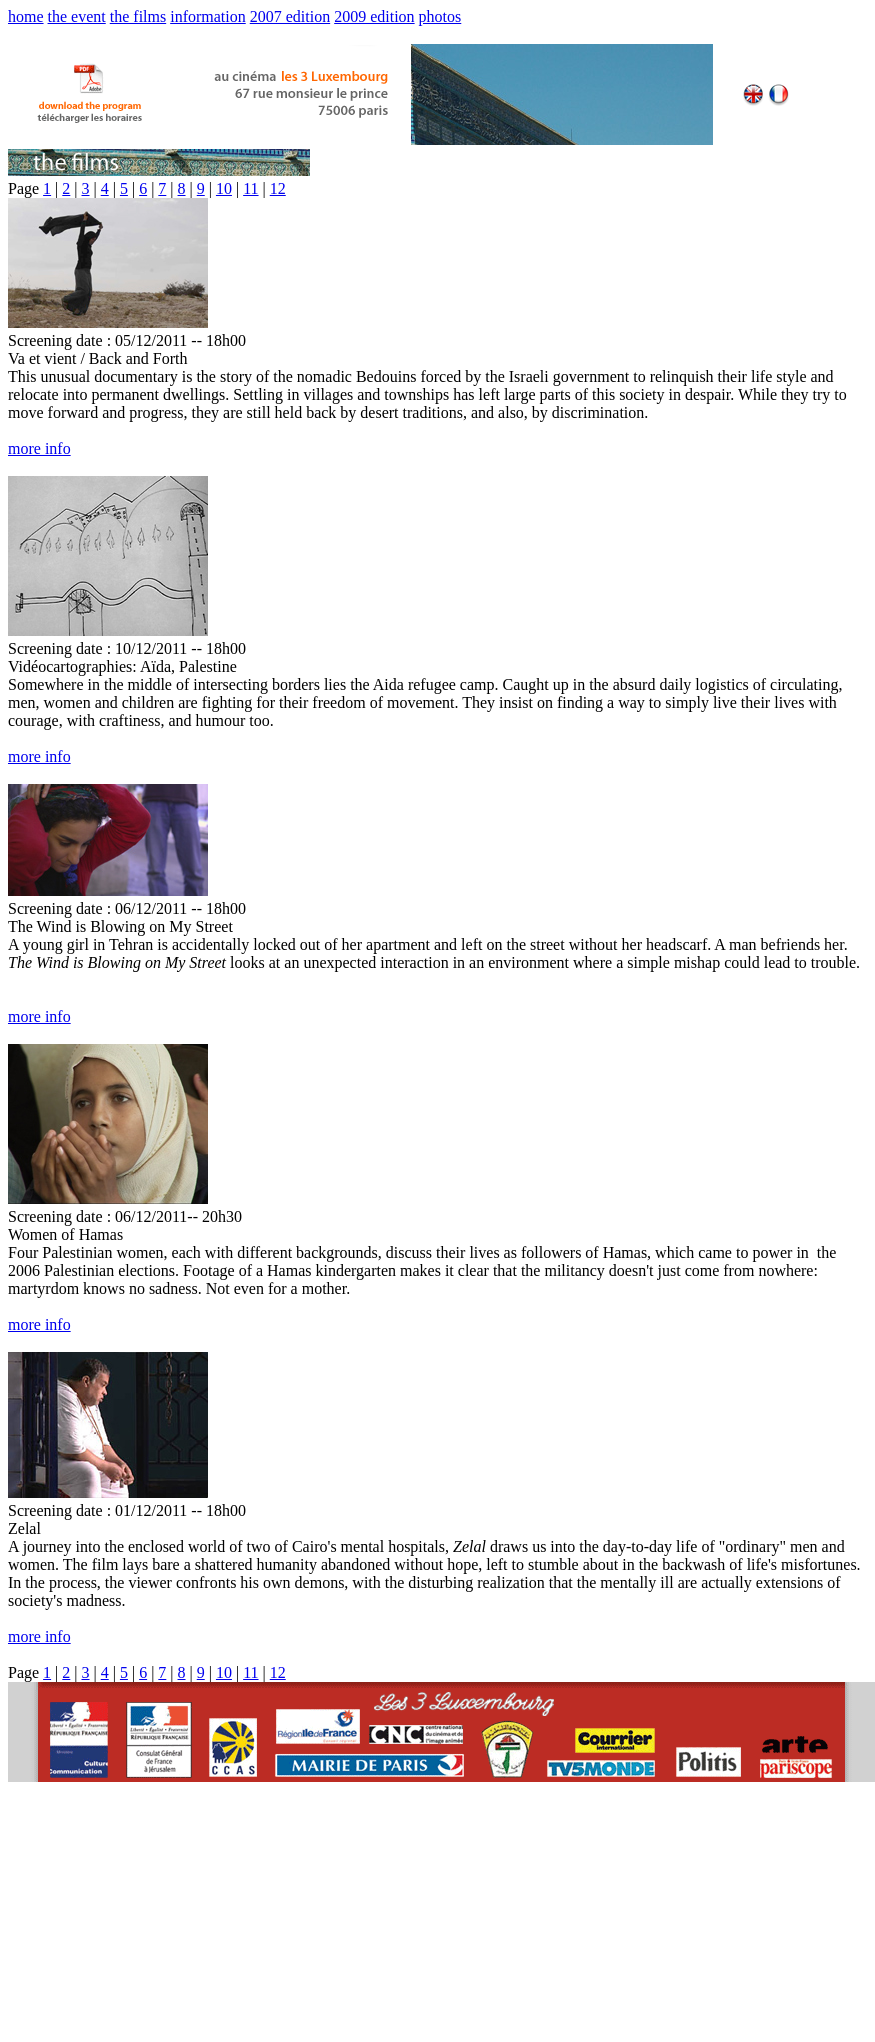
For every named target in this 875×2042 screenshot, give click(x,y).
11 (250, 188)
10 (224, 188)
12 (278, 188)
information (208, 16)
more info (39, 448)
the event (77, 16)
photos (440, 16)
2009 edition (374, 16)
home (26, 16)
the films (138, 16)
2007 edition (290, 16)
